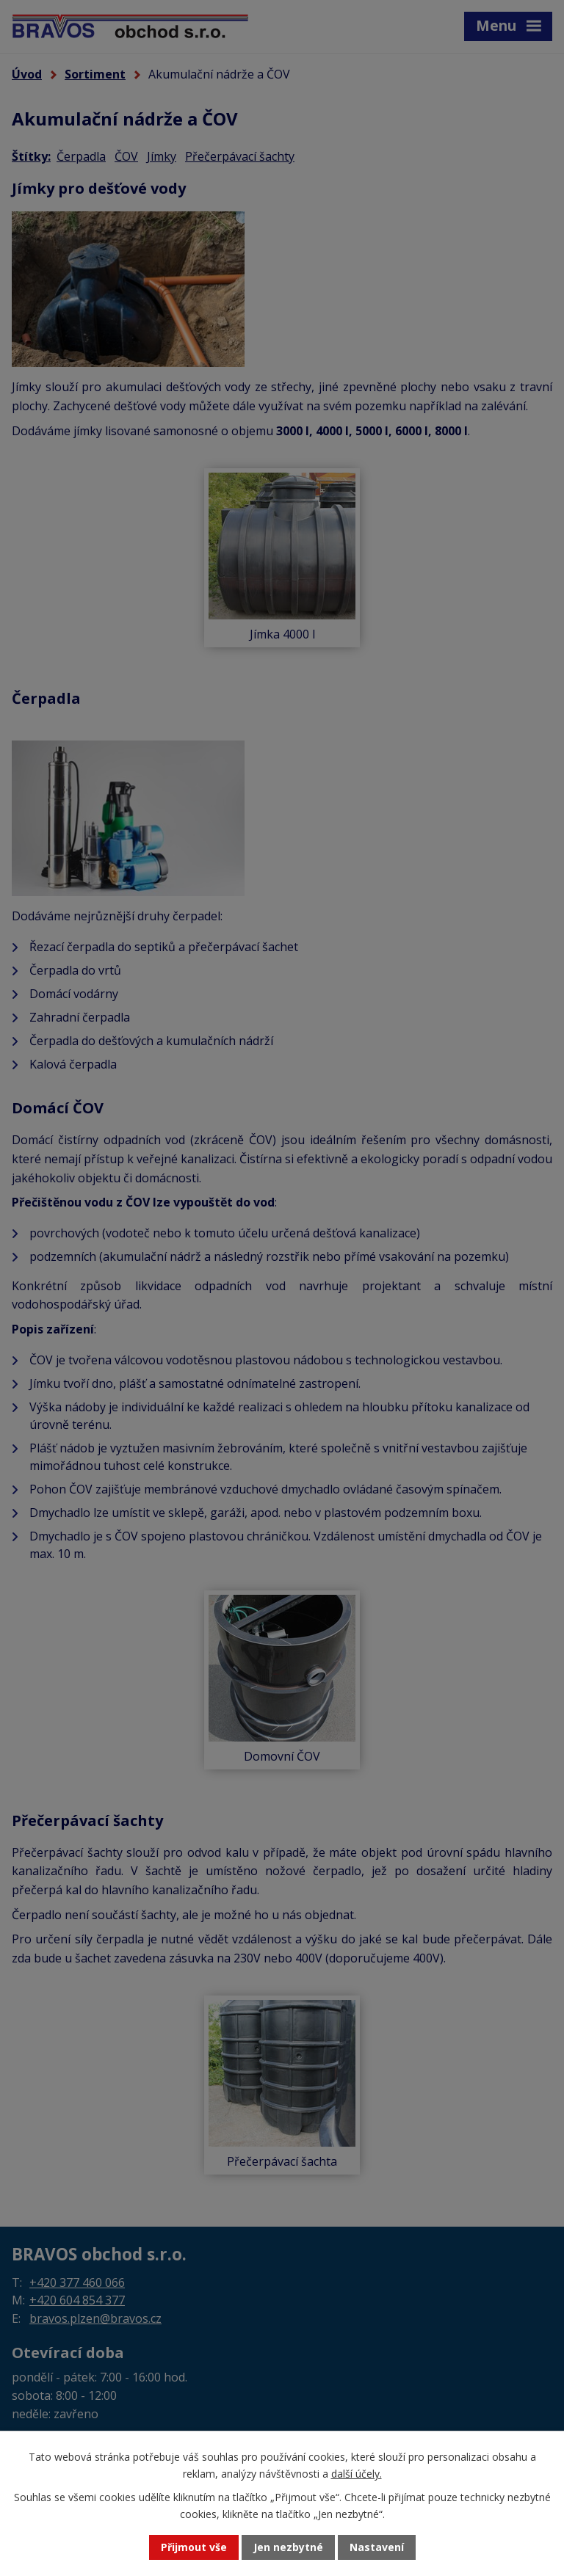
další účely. (356, 2473)
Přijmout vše (194, 2548)
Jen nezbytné (288, 2548)
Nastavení (377, 2548)
